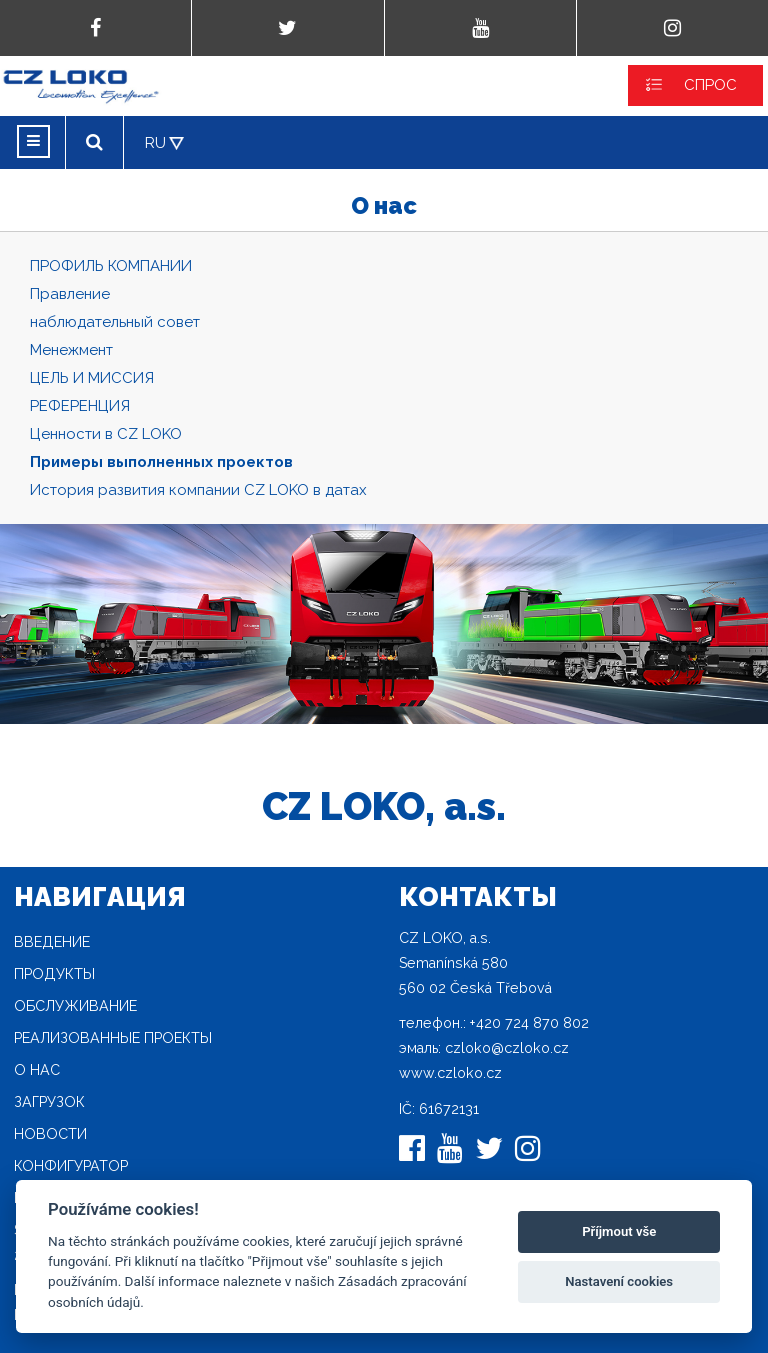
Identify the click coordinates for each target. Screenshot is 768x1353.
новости (50, 1134)
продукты (54, 974)
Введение (52, 942)
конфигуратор (71, 1166)
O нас (37, 1070)
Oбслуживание (75, 1006)
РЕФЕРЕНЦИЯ (80, 406)
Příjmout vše (619, 1231)
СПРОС (710, 85)
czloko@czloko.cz (507, 1048)
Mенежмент (71, 350)
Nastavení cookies (619, 1281)
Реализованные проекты (113, 1038)
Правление (70, 294)
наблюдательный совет (115, 322)
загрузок (49, 1102)
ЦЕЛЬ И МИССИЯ (92, 378)
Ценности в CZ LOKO (106, 434)
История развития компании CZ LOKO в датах (198, 490)
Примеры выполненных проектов (161, 462)
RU (155, 143)
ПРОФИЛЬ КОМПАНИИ (111, 266)
